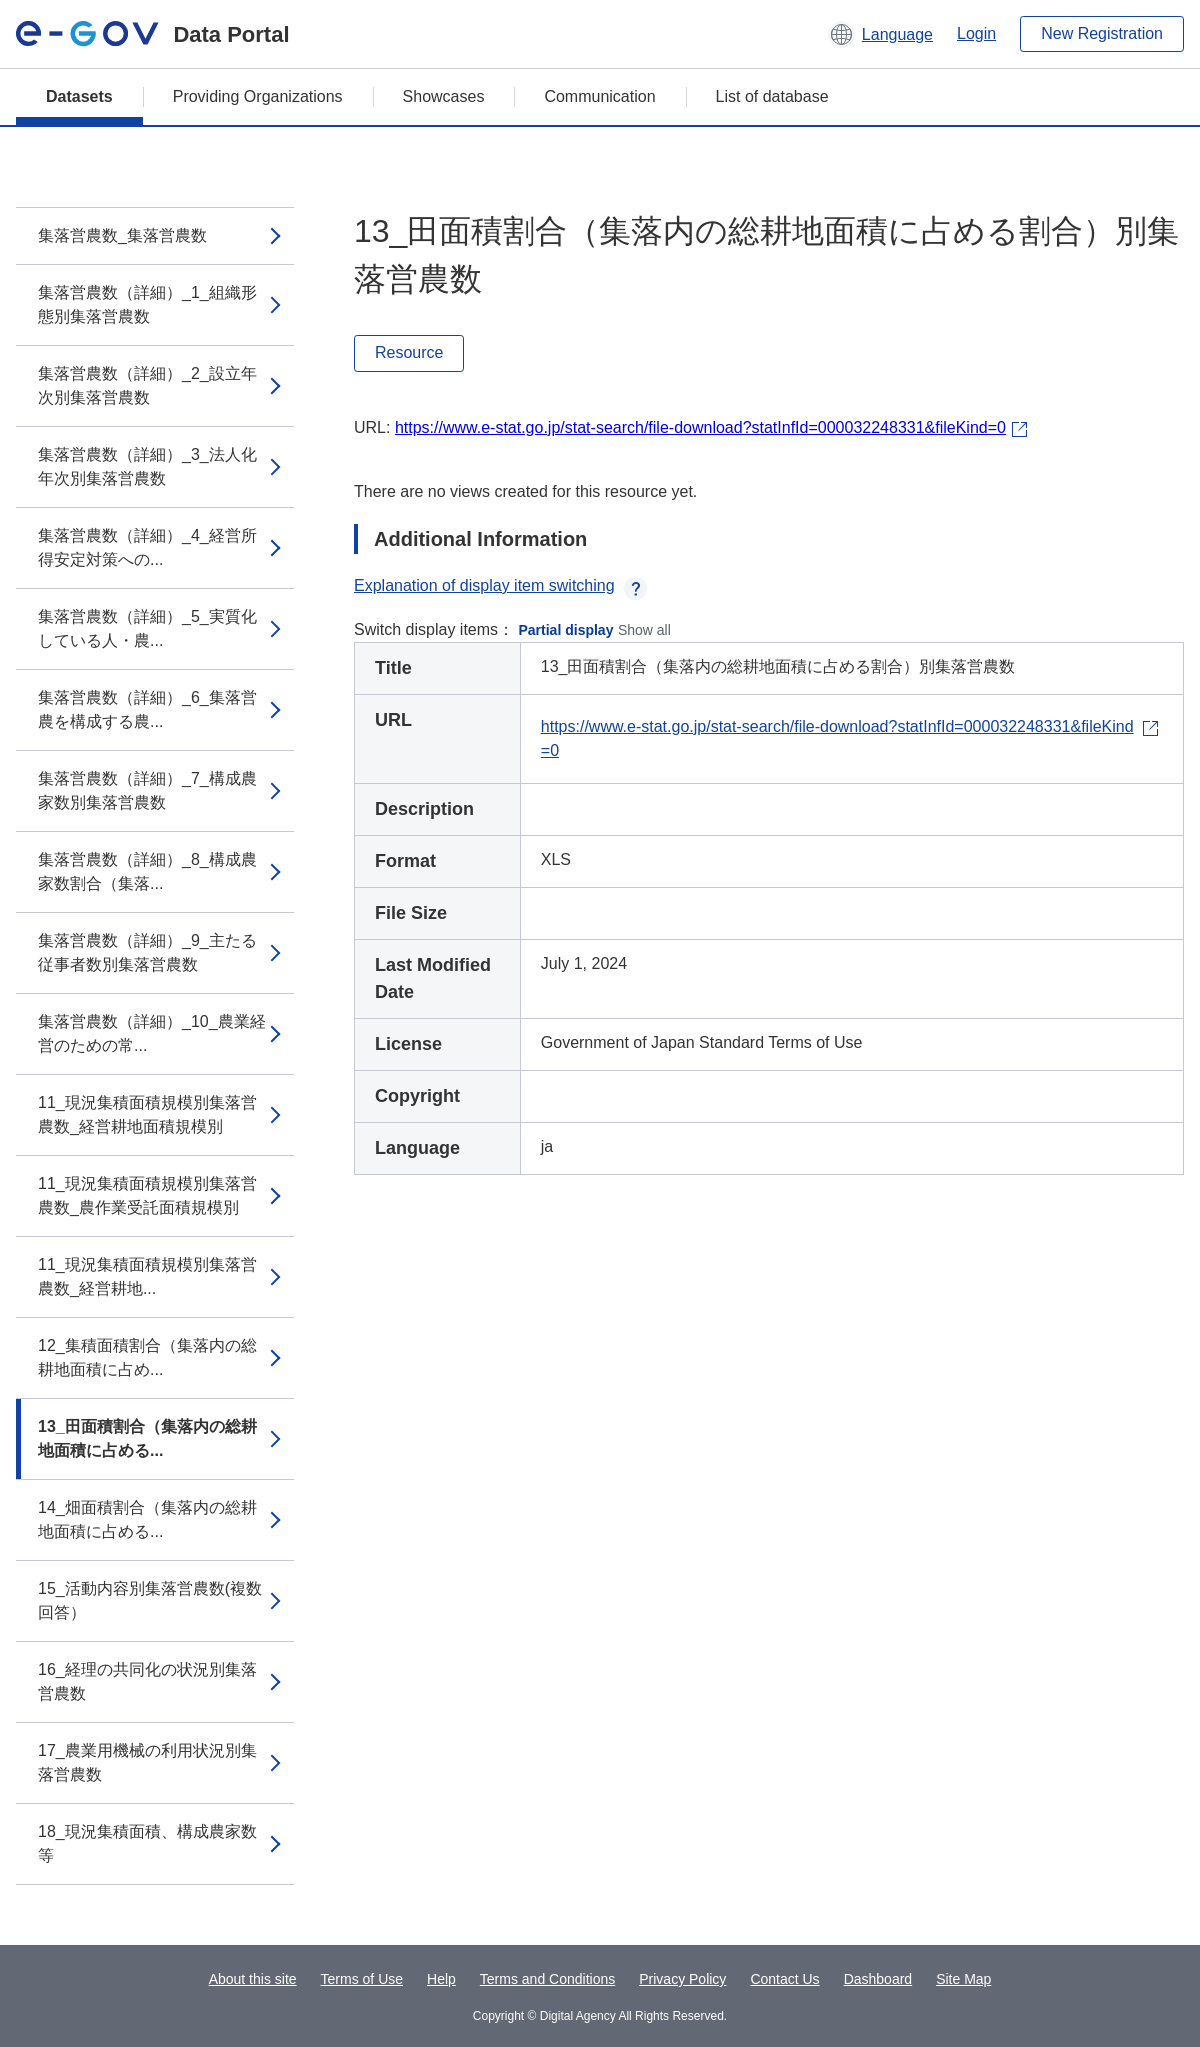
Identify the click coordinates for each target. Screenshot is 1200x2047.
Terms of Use (362, 1979)
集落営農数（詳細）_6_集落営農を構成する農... (147, 709)
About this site (253, 1979)
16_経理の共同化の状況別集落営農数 (147, 1681)
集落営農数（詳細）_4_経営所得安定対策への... (147, 547)
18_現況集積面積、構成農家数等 (147, 1843)
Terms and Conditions (547, 1979)
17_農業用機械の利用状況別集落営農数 (147, 1762)
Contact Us (784, 1979)
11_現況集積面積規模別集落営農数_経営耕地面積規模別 (147, 1114)
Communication (599, 96)
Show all (644, 630)
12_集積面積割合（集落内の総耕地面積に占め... (147, 1357)
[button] (880, 34)
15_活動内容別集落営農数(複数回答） (150, 1600)
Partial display (566, 630)
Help (441, 1979)
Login (976, 33)
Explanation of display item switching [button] (500, 585)
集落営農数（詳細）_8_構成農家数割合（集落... (147, 871)
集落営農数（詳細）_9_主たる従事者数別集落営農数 (147, 952)
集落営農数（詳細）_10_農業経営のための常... (152, 1033)
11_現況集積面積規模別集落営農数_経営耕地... (147, 1276)
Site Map (963, 1979)
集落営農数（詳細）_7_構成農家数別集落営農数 (147, 790)
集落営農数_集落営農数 (122, 235)
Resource (409, 352)
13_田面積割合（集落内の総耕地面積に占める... (147, 1438)
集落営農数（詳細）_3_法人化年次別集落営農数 (147, 466)
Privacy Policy (682, 1979)
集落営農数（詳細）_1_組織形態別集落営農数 (147, 304)
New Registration (1102, 33)
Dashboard (878, 1979)
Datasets (79, 96)
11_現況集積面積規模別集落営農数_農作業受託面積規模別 (147, 1195)
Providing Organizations (258, 96)
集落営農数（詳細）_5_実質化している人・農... (147, 628)
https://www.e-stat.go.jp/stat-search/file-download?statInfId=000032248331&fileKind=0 (700, 427)
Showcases (444, 96)
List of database (772, 96)
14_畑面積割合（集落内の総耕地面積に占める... (147, 1519)
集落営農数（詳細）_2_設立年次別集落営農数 (147, 385)
